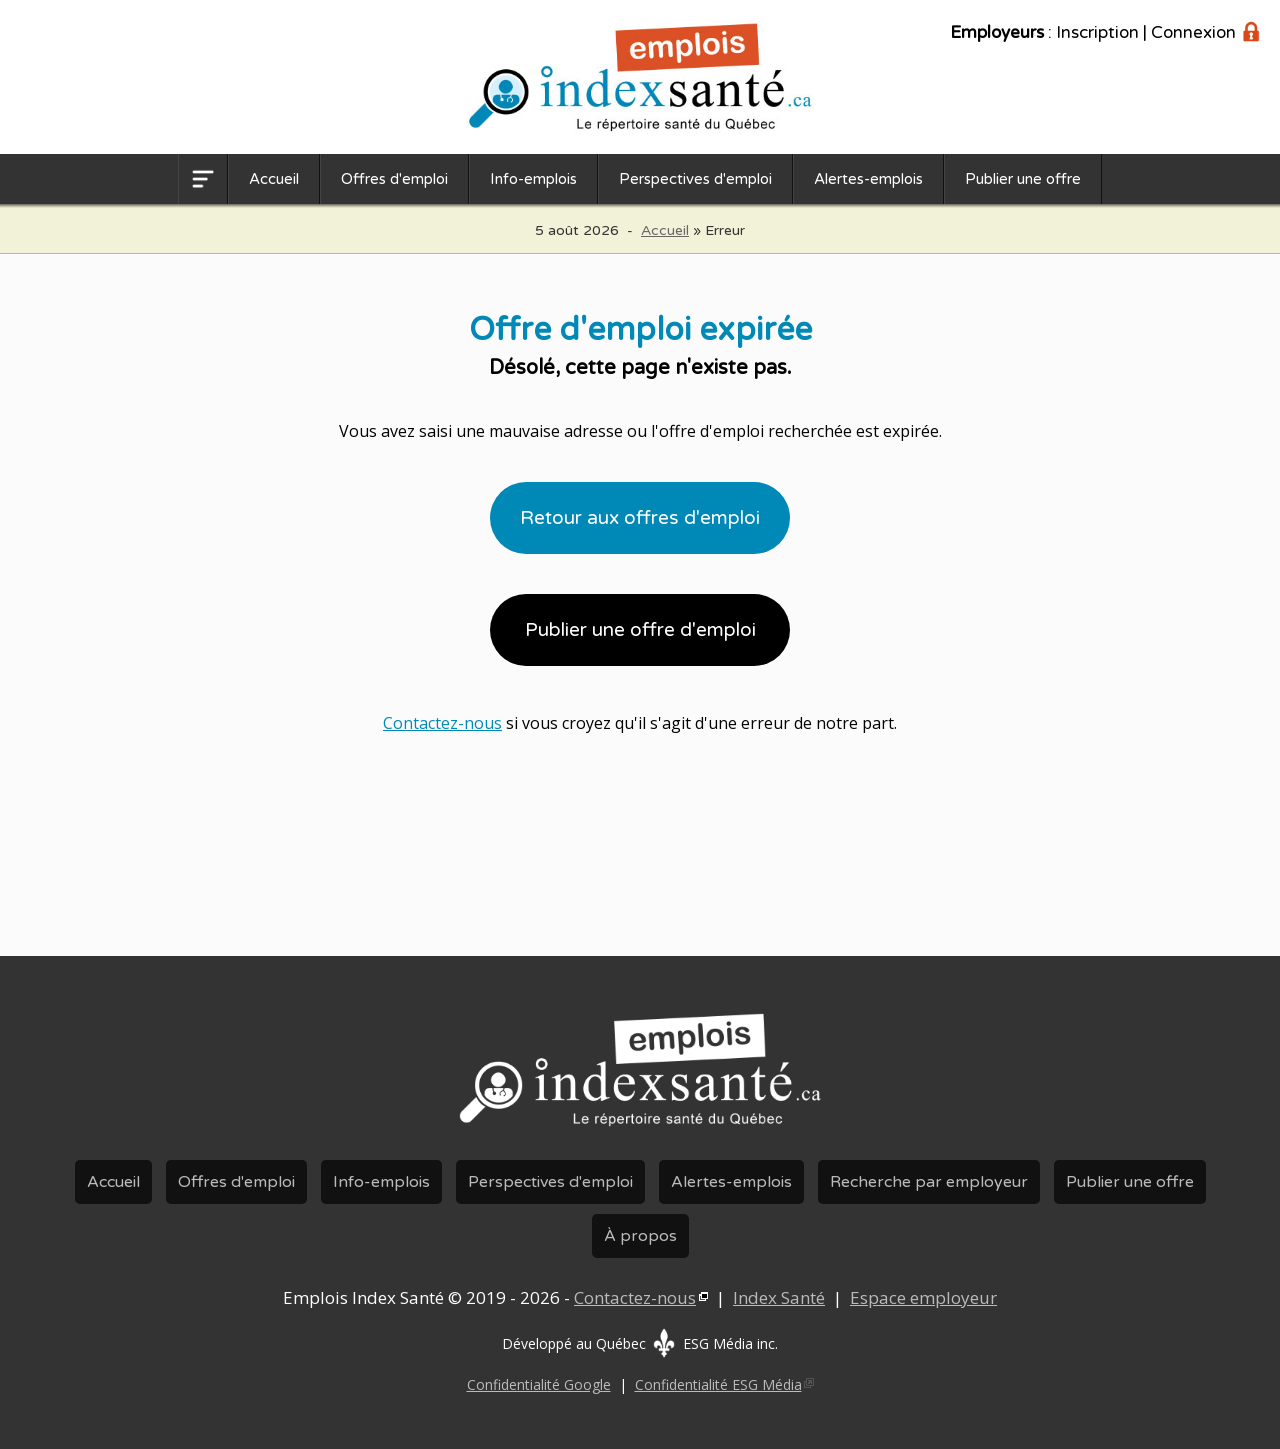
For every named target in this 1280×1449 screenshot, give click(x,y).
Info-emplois (533, 179)
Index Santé (779, 1297)
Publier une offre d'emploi (640, 630)
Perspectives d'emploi (695, 179)
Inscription (1097, 32)
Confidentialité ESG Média (718, 1384)
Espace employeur (923, 1297)
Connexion (1193, 32)
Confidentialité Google (539, 1384)
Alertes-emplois (868, 179)
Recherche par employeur (929, 1182)
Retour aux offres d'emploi (640, 518)
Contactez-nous (442, 723)
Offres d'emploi (394, 179)
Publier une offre (1023, 179)
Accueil (274, 179)
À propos (640, 1236)
